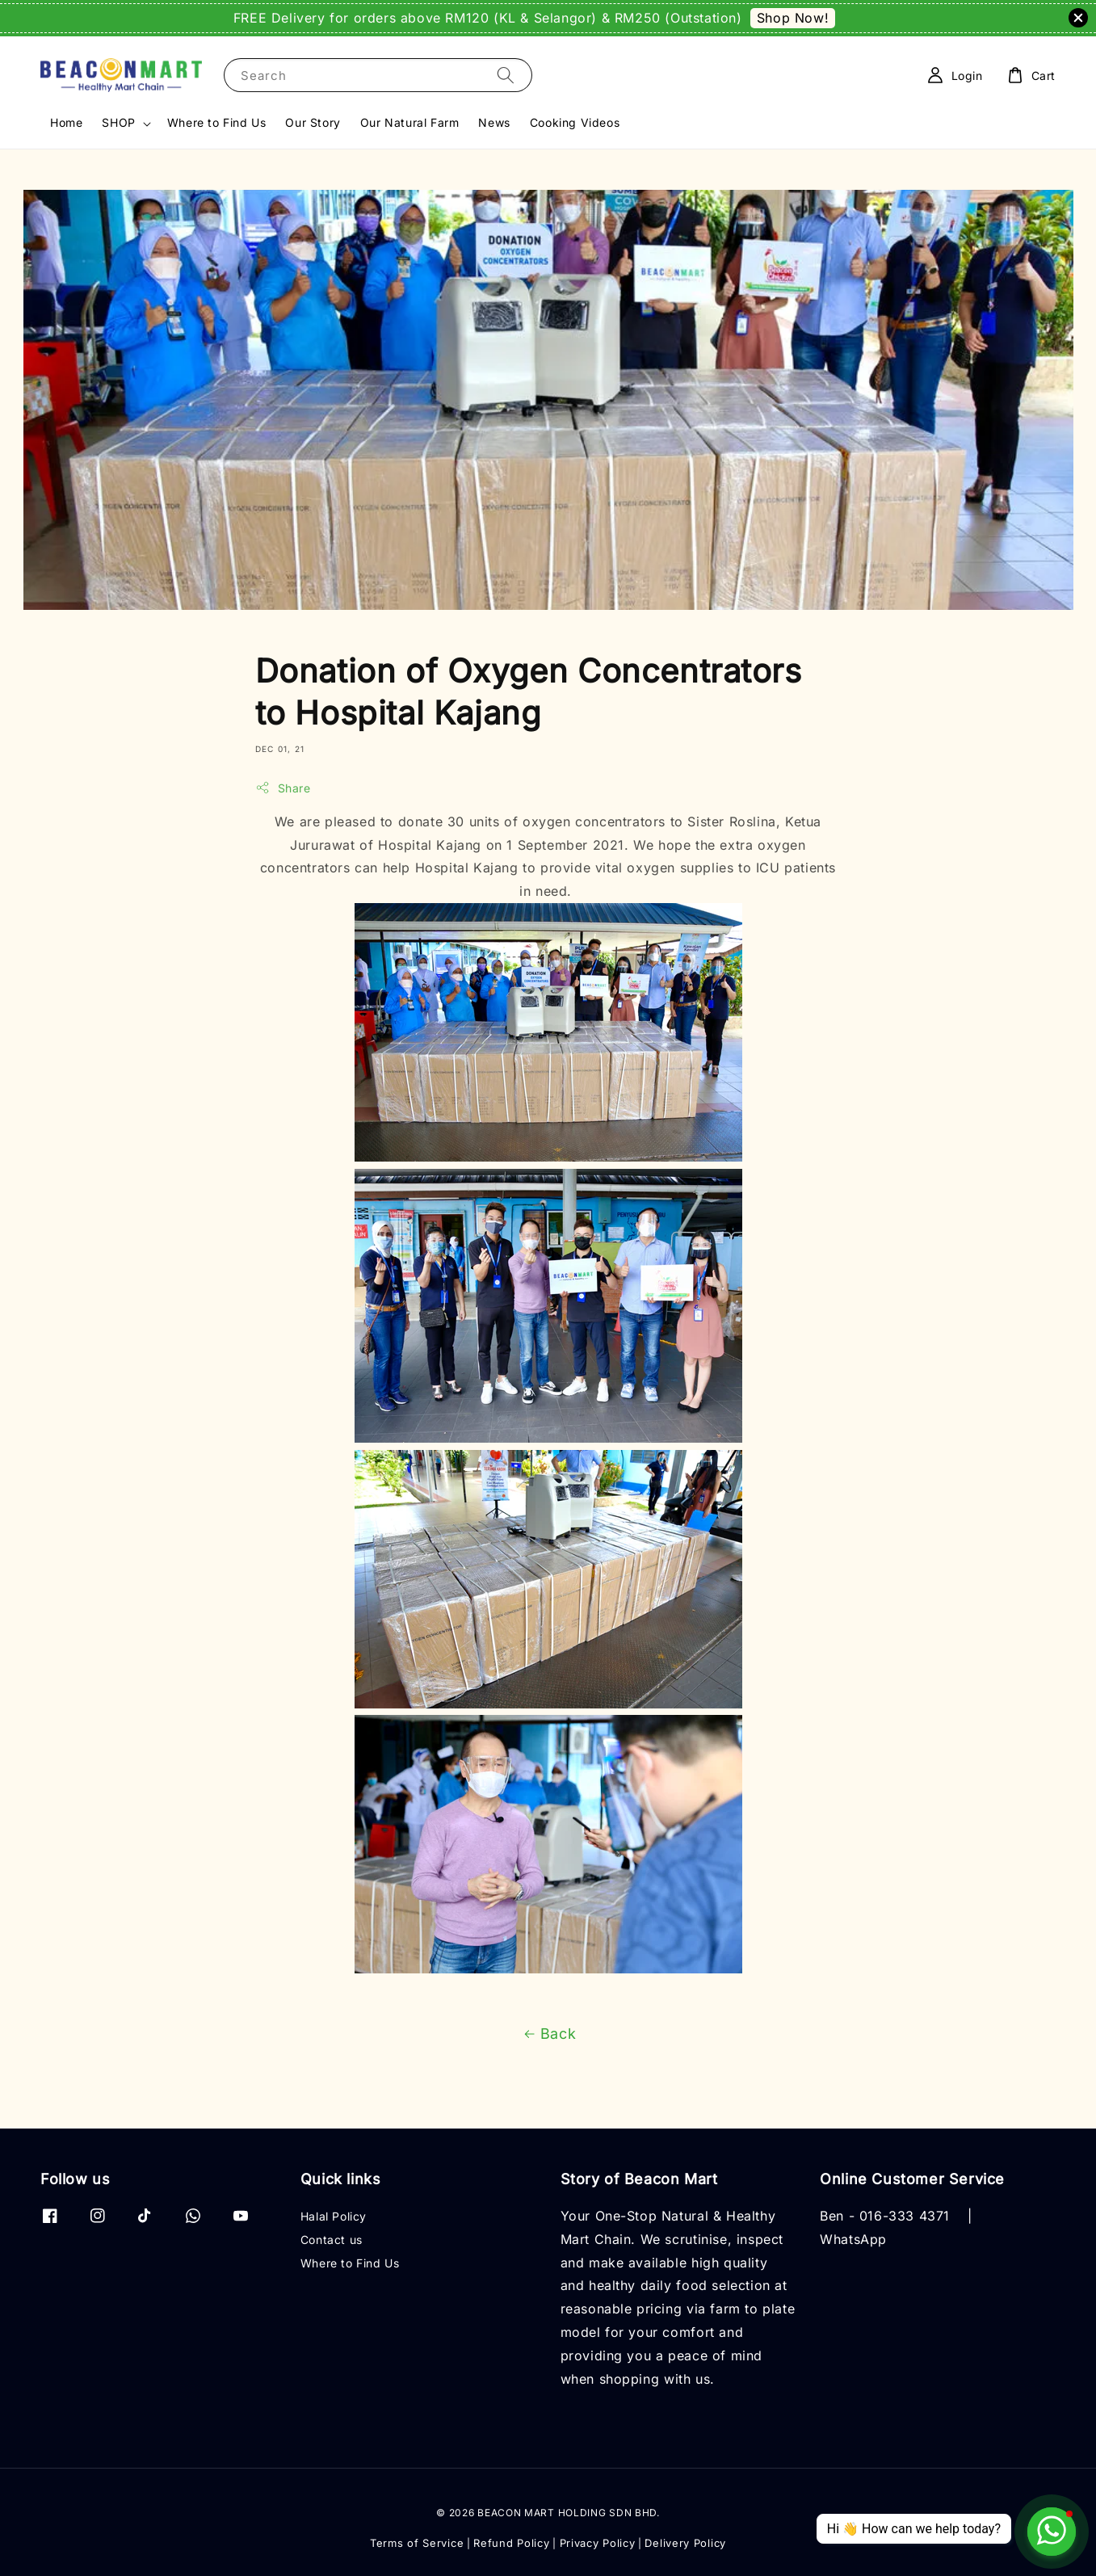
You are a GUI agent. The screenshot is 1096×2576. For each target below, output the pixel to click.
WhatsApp (853, 2239)
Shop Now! (793, 18)
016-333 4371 (904, 2216)
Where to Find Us (217, 122)
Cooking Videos (574, 122)
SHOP (118, 122)
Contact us (331, 2239)
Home (66, 122)
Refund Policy (511, 2542)
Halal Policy (333, 2216)
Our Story (312, 122)
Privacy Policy (598, 2542)
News (494, 122)
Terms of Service (417, 2542)
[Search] (505, 74)
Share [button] (283, 787)
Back (548, 2034)
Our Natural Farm (410, 122)
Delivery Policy (685, 2542)
